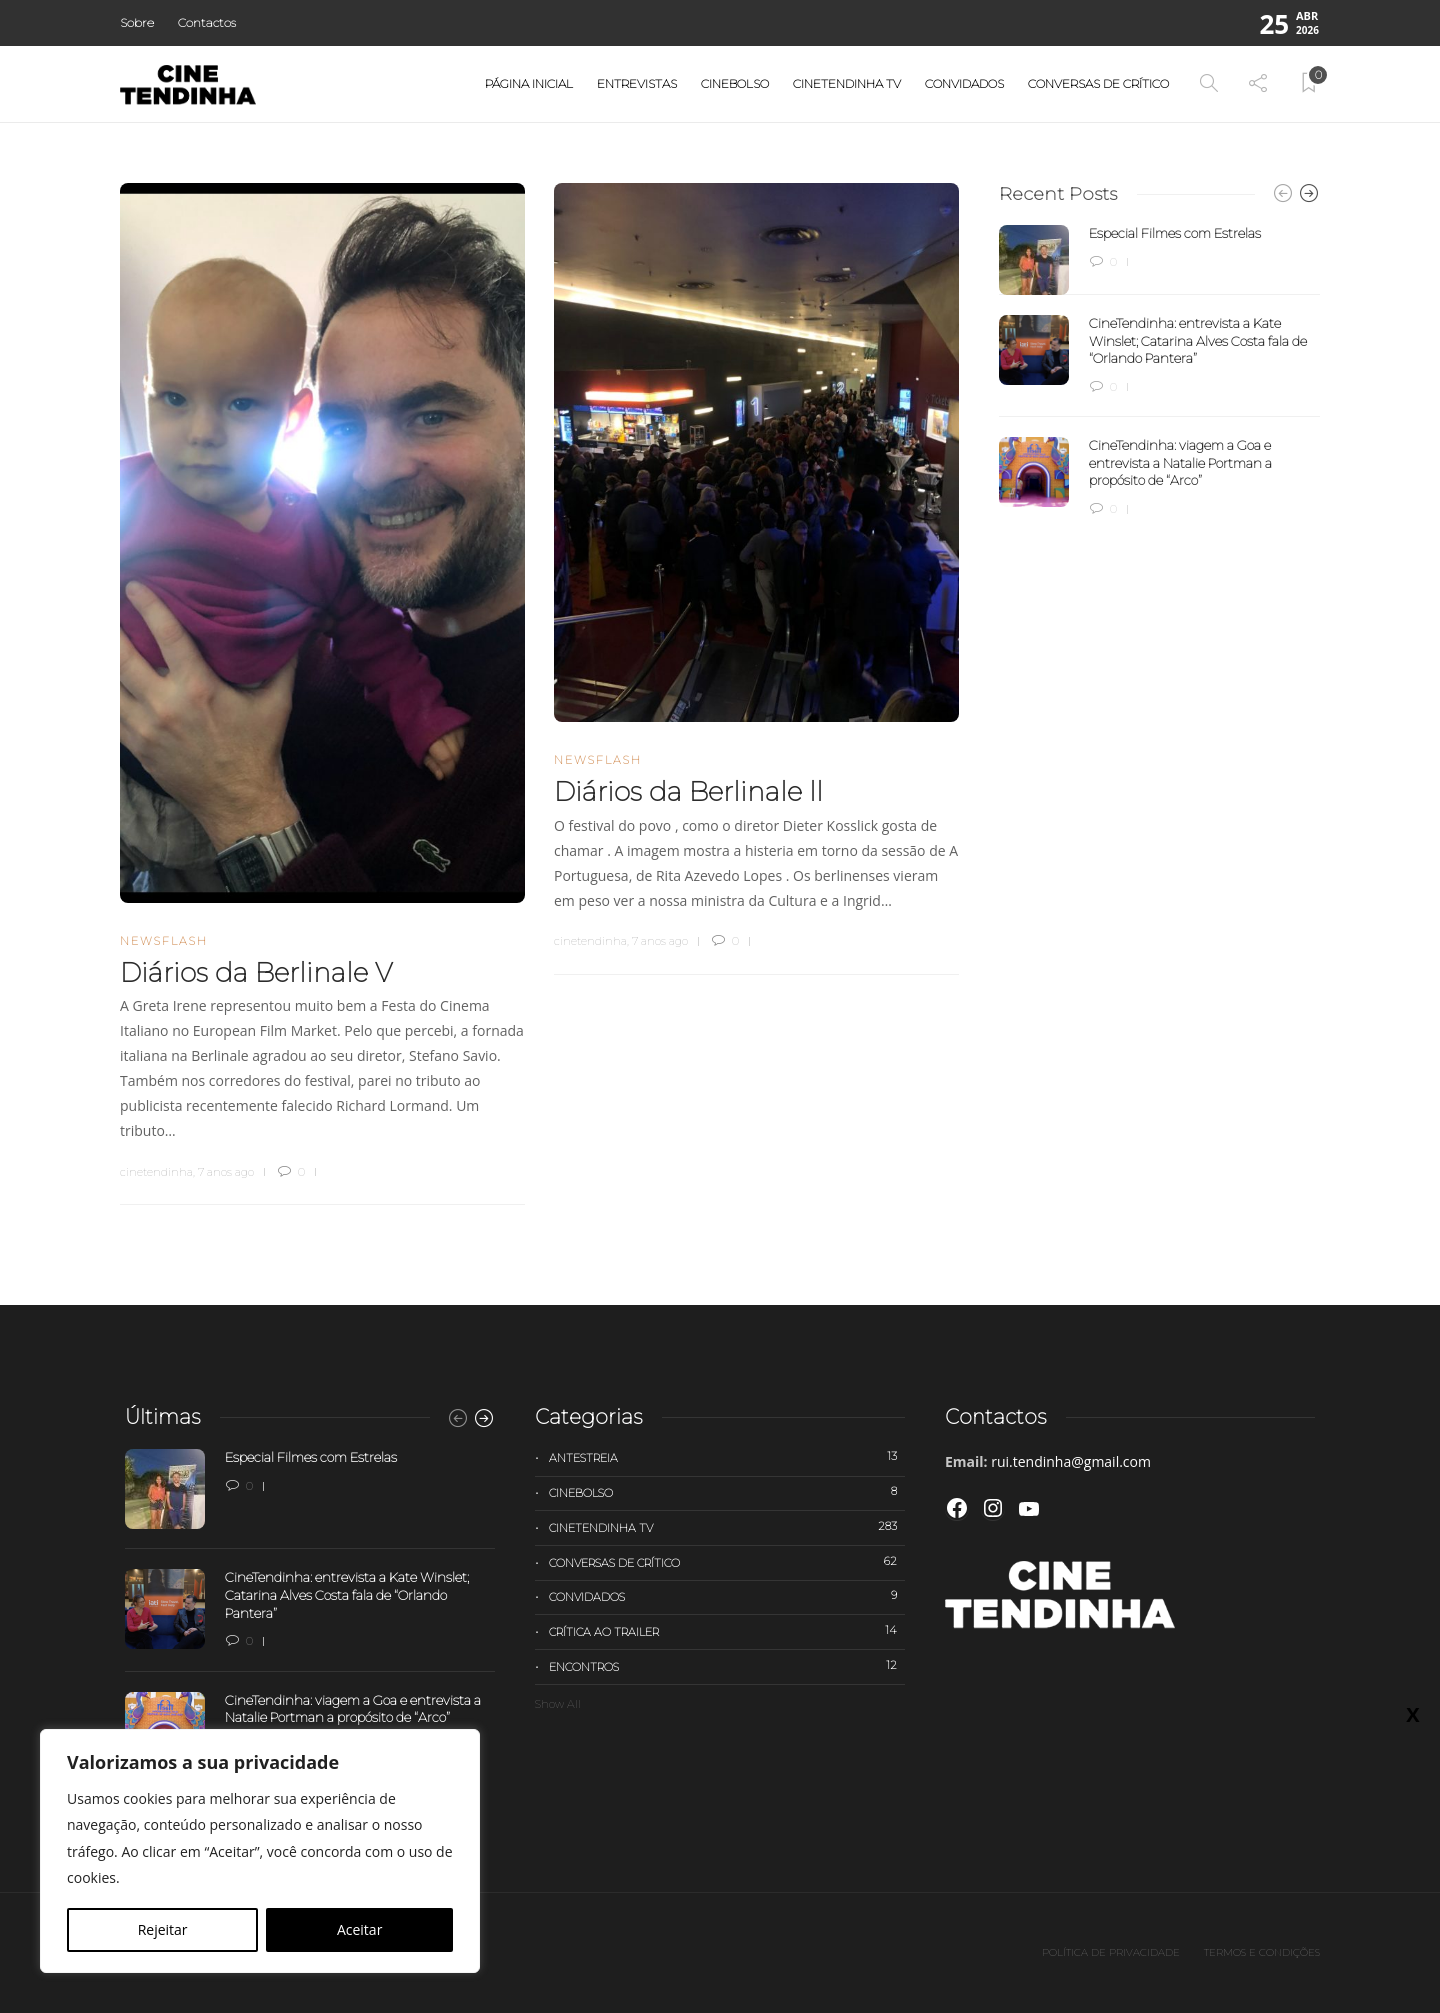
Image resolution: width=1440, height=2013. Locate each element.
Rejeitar (163, 1929)
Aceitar (359, 1929)
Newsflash (164, 941)
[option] (1159, 372)
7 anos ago (226, 1172)
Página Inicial (529, 83)
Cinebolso (735, 83)
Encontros (727, 1666)
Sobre (137, 22)
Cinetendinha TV (847, 83)
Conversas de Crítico (1098, 83)
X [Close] (1412, 1714)
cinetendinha (156, 1172)
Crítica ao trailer (727, 1631)
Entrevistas (637, 83)
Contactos (207, 22)
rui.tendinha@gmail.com (1071, 1461)
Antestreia (727, 1457)
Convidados (964, 83)
